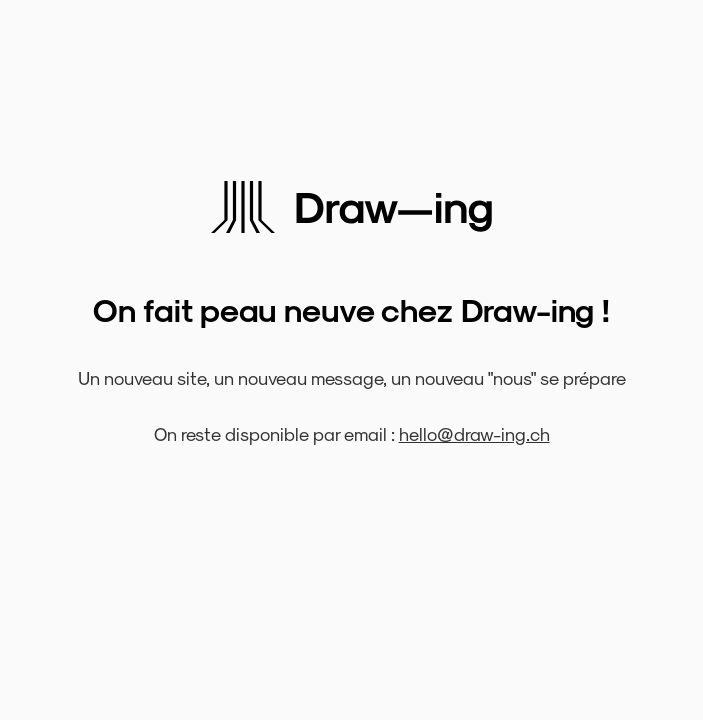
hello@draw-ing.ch (474, 433)
